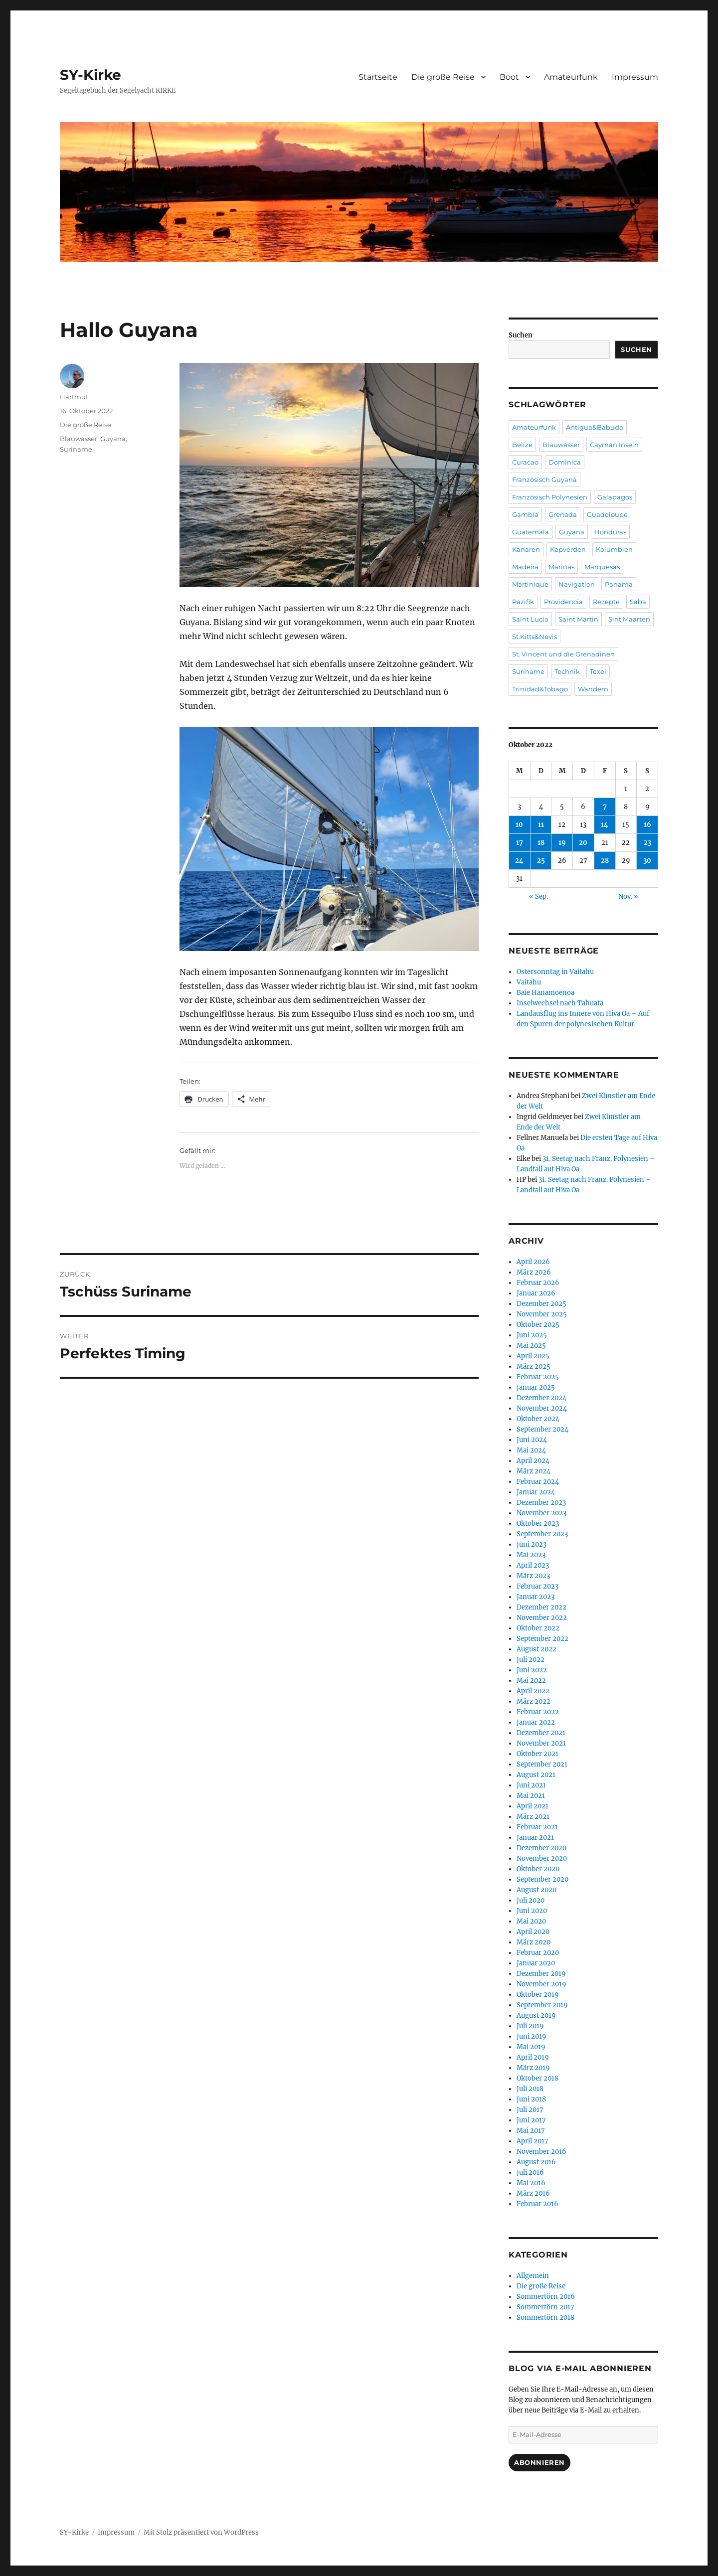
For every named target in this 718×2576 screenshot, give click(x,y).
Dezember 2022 (541, 1607)
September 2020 (542, 1879)
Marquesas (602, 567)
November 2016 (541, 2151)
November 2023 (541, 1513)
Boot (509, 77)
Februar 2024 (538, 1481)
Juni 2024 (532, 1440)
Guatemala (530, 532)
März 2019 (533, 2068)
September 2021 (542, 1764)
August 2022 (536, 1649)
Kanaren (526, 549)
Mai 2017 (531, 2130)
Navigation (576, 584)
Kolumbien (614, 549)
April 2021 (532, 1806)
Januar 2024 (536, 1492)
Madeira (525, 567)
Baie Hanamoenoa (545, 992)
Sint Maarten (629, 619)
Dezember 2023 (541, 1502)
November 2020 (542, 1858)
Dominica (564, 462)
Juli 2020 (530, 1900)
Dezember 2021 (541, 1733)
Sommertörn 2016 (546, 2296)
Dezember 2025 (541, 1303)
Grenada (562, 514)
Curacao (525, 462)
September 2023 (542, 1534)
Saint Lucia (530, 619)
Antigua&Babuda (594, 427)
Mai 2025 (531, 1345)
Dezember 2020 (541, 1848)
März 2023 (533, 1576)
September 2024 (542, 1429)
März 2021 (533, 1816)
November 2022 (542, 1617)
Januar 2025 (536, 1387)
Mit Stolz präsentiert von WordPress (201, 2532)
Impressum (635, 77)
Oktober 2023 (538, 1523)
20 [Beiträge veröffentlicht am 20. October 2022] (583, 842)
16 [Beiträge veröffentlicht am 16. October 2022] (647, 824)
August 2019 (536, 2015)
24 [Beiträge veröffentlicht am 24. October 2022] (519, 860)
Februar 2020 (538, 1952)
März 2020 (533, 1942)
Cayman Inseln (614, 445)
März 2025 (533, 1366)
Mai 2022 (531, 1680)
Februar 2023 (537, 1586)
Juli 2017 (530, 2109)
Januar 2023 (535, 1597)
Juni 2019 (531, 2036)
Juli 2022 (530, 1659)
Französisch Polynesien (549, 497)
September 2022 (542, 1638)
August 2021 (536, 1775)
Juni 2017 (531, 2120)
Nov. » (628, 896)
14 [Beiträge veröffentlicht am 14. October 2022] (604, 824)
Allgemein (533, 2275)
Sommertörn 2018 (545, 2317)
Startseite (378, 77)
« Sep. (538, 896)
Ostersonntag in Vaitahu (555, 971)
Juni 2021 (531, 1785)
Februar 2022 (538, 1712)
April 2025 (533, 1356)
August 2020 (536, 1890)
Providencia (563, 602)
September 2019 (542, 2005)
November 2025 (542, 1314)
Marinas (561, 567)
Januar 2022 (536, 1722)
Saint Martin (578, 619)
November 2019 (541, 1984)
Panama (619, 584)
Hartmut (74, 397)
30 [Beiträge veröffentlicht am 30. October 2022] (647, 860)
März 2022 (533, 1701)
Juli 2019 (530, 2026)
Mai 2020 (531, 1921)
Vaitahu (529, 982)
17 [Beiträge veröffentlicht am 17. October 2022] (519, 842)
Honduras (610, 532)
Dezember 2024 (541, 1398)
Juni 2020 (532, 1911)
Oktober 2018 (537, 2078)
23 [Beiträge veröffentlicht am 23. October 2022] (647, 842)
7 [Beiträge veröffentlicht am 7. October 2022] (605, 807)
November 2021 (541, 1743)
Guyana (113, 439)
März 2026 (534, 1272)
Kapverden (568, 549)
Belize (522, 445)
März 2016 (533, 2193)
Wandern (593, 689)
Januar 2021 (535, 1837)
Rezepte (606, 602)
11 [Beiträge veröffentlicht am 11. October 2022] (541, 824)
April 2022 (533, 1691)
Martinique (530, 584)
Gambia (525, 514)
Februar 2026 (538, 1283)
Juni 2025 (532, 1335)
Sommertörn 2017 (545, 2307)
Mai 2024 (531, 1450)
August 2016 (536, 2162)
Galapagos (614, 497)
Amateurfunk (571, 77)
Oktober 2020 (538, 1869)
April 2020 (533, 1932)
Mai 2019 (531, 2047)
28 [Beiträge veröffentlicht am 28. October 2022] (605, 860)
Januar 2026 (536, 1293)
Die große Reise (443, 77)
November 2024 (542, 1408)
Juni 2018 (531, 2099)
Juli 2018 (530, 2089)
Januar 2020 (536, 1963)
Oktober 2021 (537, 1754)
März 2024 (533, 1471)
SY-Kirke (90, 74)
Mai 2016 (531, 2183)
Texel (598, 671)
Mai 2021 (531, 1795)
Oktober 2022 (538, 1628)
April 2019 (533, 2057)
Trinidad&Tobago (540, 689)
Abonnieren (539, 2462)
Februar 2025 (538, 1377)
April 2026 (533, 1262)
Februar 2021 (537, 1827)
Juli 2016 (530, 2172)
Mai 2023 (531, 1555)
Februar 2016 (537, 2204)
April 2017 (532, 2141)
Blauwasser (78, 439)
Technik (567, 671)
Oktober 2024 (538, 1419)
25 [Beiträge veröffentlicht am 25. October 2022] (541, 860)
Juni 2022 (532, 1670)
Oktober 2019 (538, 1994)
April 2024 (533, 1460)
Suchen (521, 335)
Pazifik (523, 602)
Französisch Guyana (544, 479)
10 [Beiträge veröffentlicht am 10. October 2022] (519, 824)
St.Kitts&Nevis (534, 637)
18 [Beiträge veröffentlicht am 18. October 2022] (541, 842)
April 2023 (533, 1565)
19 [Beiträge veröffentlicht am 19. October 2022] (562, 842)
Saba (638, 602)
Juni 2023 (531, 1544)
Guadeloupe (607, 514)
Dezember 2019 (541, 1973)
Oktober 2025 (538, 1324)
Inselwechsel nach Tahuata (560, 1003)
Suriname (76, 449)
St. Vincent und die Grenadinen (563, 654)
